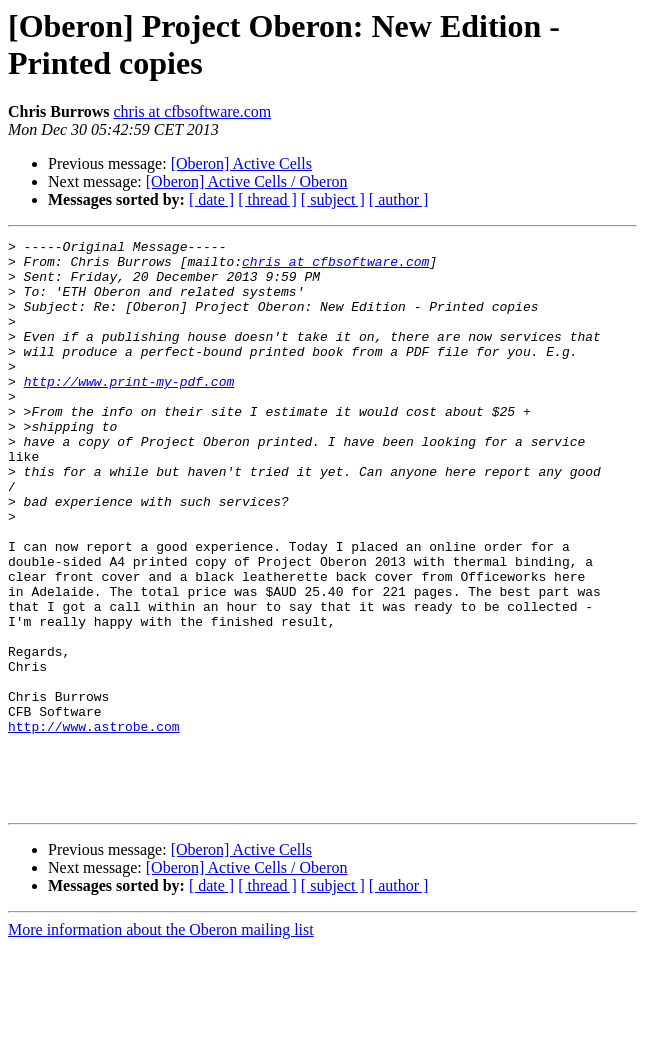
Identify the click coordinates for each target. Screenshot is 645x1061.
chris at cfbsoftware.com (193, 111)
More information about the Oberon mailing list (161, 1043)
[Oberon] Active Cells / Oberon (247, 181)
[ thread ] (267, 199)
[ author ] (399, 199)
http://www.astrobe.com (94, 825)
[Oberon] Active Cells (241, 163)
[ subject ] (333, 199)
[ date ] (211, 199)
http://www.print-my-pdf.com (129, 411)
